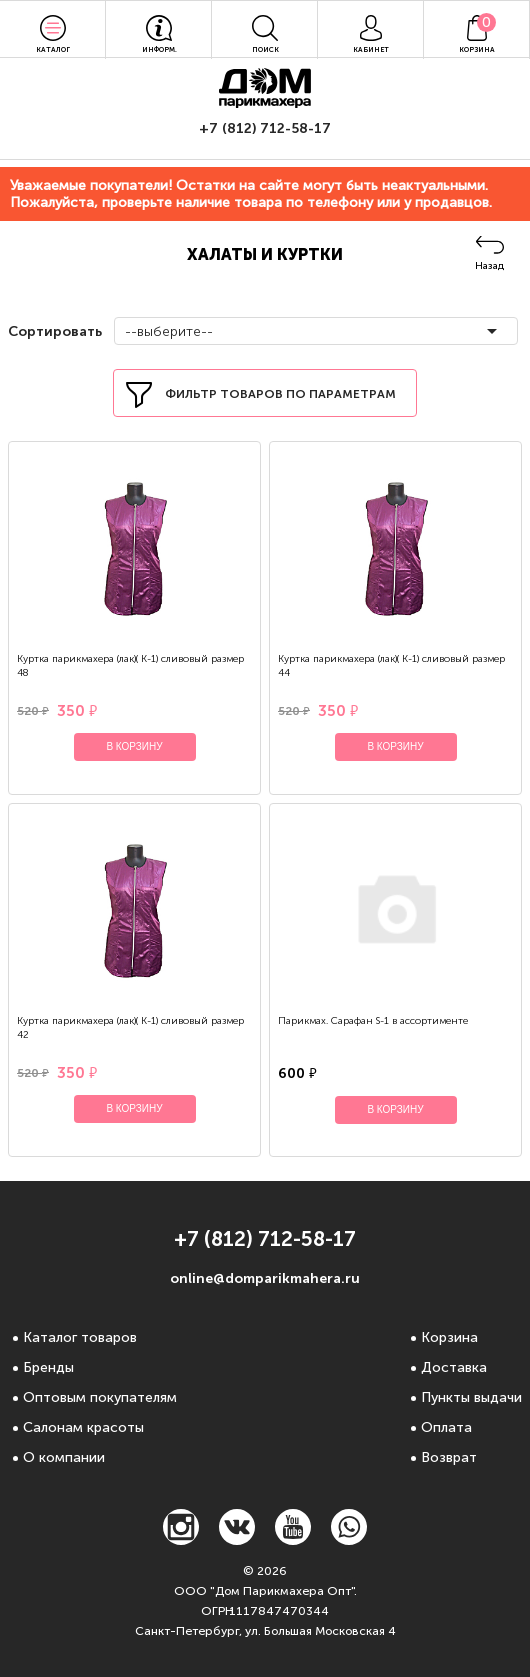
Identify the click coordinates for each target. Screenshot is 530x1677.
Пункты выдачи (471, 1397)
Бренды (48, 1367)
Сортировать (53, 331)
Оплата (446, 1427)
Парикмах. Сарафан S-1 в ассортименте (373, 1021)
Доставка (454, 1367)
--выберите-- (169, 331)
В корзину (134, 746)
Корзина (449, 1337)
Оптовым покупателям (100, 1397)
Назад (489, 266)
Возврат (449, 1457)
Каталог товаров (80, 1337)
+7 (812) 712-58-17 (265, 128)
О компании (64, 1457)
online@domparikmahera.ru (265, 1278)
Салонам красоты (83, 1427)
